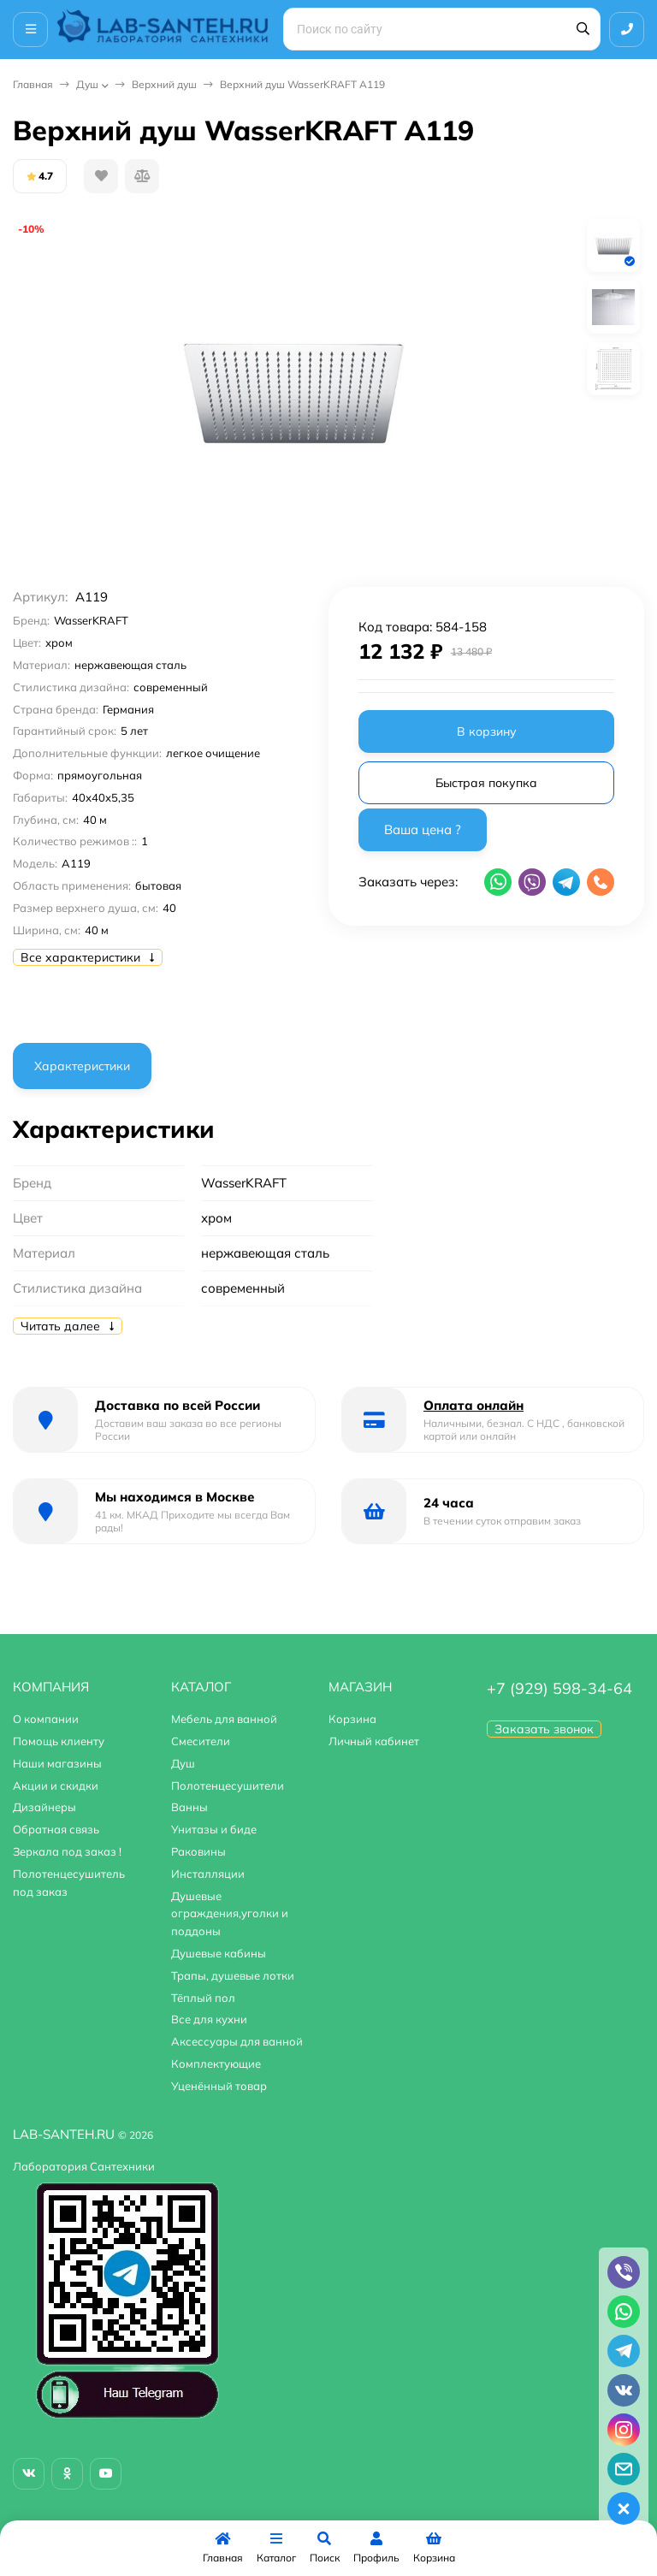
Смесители (200, 1741)
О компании (46, 1719)
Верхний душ (164, 84)
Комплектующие (216, 2063)
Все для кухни (209, 2019)
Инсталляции (208, 1873)
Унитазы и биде (214, 1829)
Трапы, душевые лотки (232, 1975)
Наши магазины (57, 1763)
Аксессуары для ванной (237, 2041)
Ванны (189, 1807)
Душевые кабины (218, 1953)
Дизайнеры (44, 1807)
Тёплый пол (203, 1998)
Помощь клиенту (58, 1741)
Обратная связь (56, 1829)
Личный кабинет (373, 1741)
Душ (87, 84)
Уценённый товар (219, 2086)
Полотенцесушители (227, 1785)
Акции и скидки (55, 1785)
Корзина (352, 1719)
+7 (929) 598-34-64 (559, 1688)
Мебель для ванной (224, 1719)
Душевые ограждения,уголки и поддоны (229, 1914)
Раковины (198, 1851)
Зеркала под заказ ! (67, 1851)
